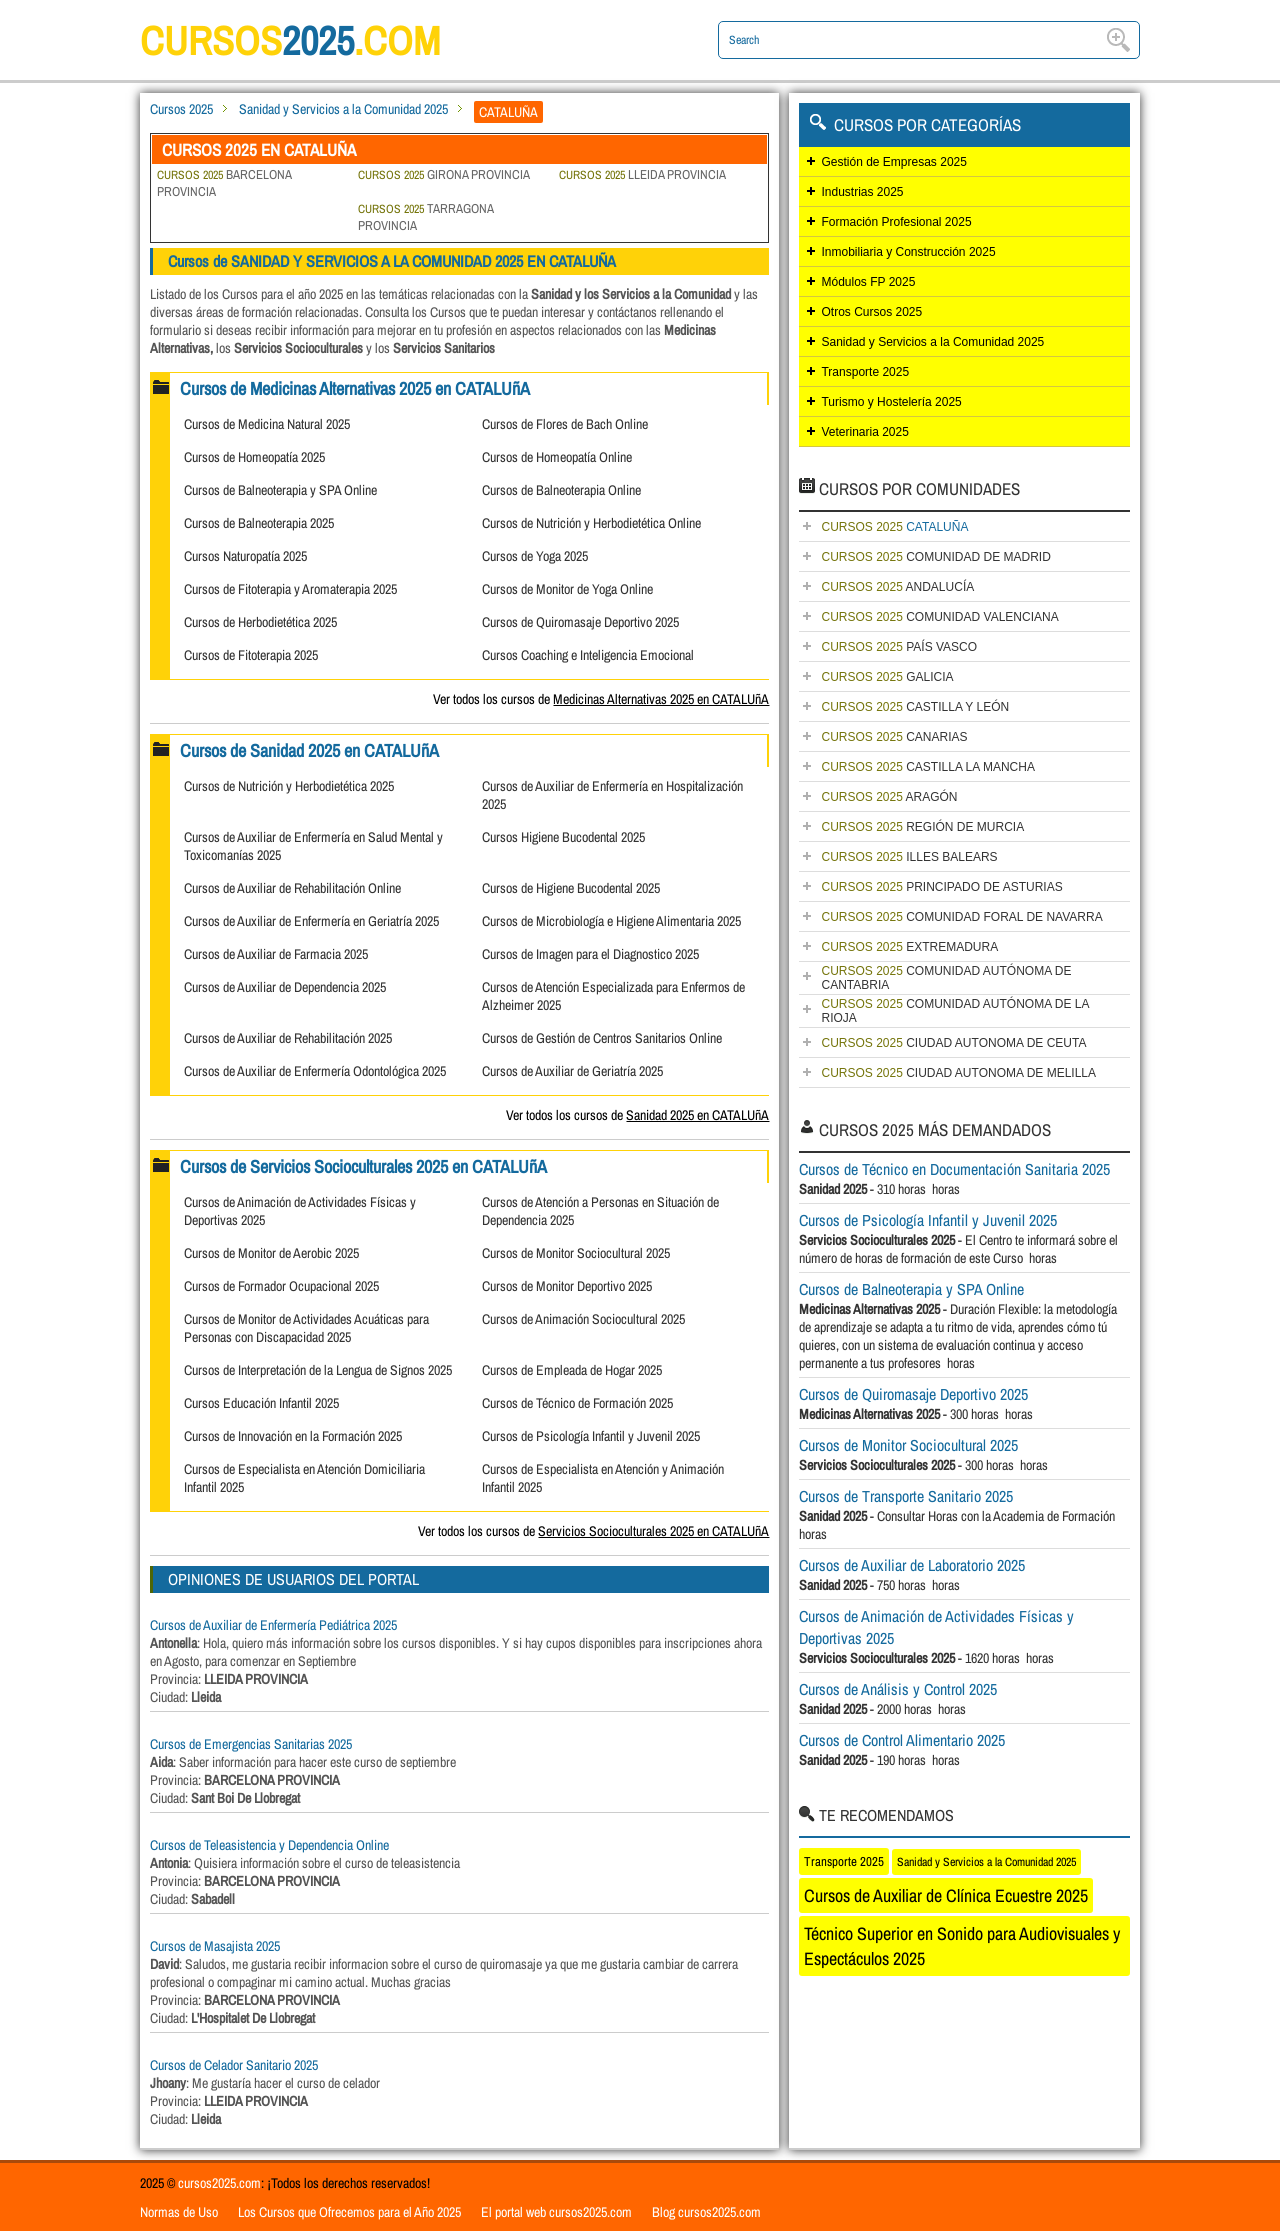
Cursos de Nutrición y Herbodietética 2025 (289, 786)
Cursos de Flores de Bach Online (565, 424)
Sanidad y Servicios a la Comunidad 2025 (343, 109)
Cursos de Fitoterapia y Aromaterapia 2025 (290, 589)
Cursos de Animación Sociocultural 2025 (583, 1319)
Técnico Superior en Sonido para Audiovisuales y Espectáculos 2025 (962, 1946)
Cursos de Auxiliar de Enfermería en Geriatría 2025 (311, 921)
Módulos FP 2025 (868, 282)
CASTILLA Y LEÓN (915, 707)
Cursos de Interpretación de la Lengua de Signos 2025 (318, 1370)
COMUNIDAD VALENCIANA (939, 617)
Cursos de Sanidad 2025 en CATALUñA (309, 750)
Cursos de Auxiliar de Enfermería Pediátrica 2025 (273, 1625)
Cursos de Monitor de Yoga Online (567, 589)
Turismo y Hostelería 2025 (891, 402)
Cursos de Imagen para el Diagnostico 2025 (590, 954)
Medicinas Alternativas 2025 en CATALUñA (661, 699)
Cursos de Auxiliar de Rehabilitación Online (292, 888)
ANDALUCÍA (897, 587)
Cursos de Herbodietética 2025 (260, 622)
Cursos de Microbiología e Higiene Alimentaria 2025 (611, 921)
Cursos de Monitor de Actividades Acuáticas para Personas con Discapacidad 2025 (306, 1328)
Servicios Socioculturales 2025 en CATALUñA (653, 1531)
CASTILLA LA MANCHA (927, 767)
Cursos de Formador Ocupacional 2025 (281, 1286)
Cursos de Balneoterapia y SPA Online (280, 490)
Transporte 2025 (865, 372)
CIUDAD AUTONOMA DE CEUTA (953, 1043)
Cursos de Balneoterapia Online (561, 490)
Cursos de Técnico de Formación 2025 (577, 1403)
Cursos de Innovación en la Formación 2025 (293, 1436)
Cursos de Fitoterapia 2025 (251, 655)
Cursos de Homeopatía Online (557, 457)
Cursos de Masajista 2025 (215, 1946)
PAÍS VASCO (899, 647)
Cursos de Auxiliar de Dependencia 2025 (285, 987)
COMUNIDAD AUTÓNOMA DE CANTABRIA (946, 978)
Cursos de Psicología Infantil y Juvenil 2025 (591, 1436)
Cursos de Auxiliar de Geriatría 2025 (572, 1071)
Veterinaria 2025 (864, 432)
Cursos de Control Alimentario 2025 (902, 1740)
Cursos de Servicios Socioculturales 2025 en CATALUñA (363, 1166)
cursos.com (290, 40)
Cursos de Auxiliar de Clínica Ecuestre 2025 (946, 1895)
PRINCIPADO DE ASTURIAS (941, 887)
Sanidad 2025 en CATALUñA (697, 1115)
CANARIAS (894, 737)
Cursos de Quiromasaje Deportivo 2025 (580, 622)
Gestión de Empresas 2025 (893, 162)
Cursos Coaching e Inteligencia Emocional (588, 655)
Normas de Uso (179, 2212)
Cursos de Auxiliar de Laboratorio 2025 (912, 1565)
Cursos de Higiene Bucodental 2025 (571, 888)
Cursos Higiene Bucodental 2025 (563, 837)
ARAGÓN (889, 797)
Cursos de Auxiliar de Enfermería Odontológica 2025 (315, 1071)
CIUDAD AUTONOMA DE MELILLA (958, 1073)
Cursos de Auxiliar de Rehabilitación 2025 (288, 1038)
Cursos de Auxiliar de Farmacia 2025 (276, 954)
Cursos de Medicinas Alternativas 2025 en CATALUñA (355, 388)
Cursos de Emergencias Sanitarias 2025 (251, 1744)
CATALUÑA (894, 527)
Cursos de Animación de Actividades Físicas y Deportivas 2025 (936, 1627)
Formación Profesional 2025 (896, 222)
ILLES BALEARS (909, 857)
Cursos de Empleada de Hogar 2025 (572, 1370)
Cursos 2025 (181, 109)
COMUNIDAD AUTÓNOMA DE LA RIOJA (955, 1011)
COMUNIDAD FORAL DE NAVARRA (961, 917)
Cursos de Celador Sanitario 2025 (234, 2065)
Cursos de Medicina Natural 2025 (267, 424)
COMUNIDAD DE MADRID (935, 557)
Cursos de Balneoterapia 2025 (259, 523)
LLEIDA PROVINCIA (642, 174)
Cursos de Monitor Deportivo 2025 (567, 1286)
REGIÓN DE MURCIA (922, 827)
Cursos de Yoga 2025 (535, 556)
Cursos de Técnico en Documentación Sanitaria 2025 (954, 1169)
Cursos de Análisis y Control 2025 (898, 1689)
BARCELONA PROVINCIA (224, 183)
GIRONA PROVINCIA (444, 174)
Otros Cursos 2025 (871, 312)
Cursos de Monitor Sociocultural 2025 (576, 1253)
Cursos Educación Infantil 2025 (261, 1403)
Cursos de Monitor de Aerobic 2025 (271, 1253)
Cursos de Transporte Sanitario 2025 (906, 1496)
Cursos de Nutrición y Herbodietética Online (591, 523)
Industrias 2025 (862, 192)
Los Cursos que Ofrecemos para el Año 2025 (349, 2212)
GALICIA (887, 677)
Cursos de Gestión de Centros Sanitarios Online (602, 1038)
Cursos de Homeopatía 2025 (254, 457)
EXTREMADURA (909, 947)
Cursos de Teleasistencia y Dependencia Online (269, 1845)
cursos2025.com (219, 2183)
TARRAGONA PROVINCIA (425, 217)
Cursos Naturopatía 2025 (245, 556)
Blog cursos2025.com (706, 2212)
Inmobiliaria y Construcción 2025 (908, 252)
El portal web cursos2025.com (556, 2212)
